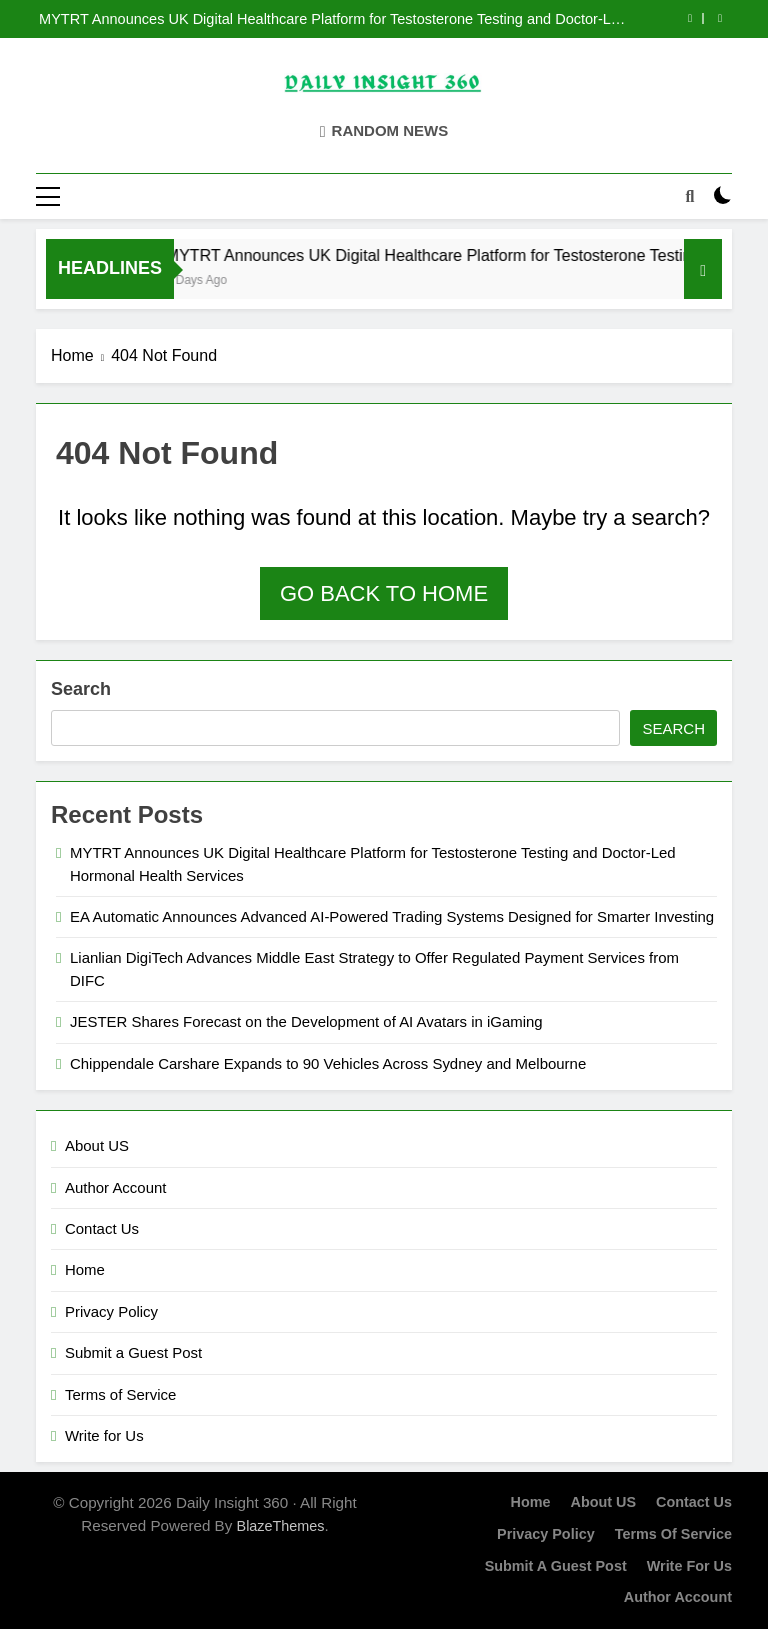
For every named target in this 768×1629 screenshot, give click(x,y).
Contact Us (102, 1228)
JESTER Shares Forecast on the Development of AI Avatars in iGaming (306, 1021)
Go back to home (384, 593)
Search (81, 689)
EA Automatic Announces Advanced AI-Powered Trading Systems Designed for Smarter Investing (392, 916)
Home (85, 1269)
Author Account (115, 1187)
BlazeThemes (281, 1526)
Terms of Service (120, 1394)
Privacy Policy (111, 1311)
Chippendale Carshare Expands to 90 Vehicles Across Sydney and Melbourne (328, 1063)
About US (97, 1145)
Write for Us (104, 1435)
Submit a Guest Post (133, 1352)
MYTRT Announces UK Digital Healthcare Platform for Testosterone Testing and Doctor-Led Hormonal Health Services (333, 19)
